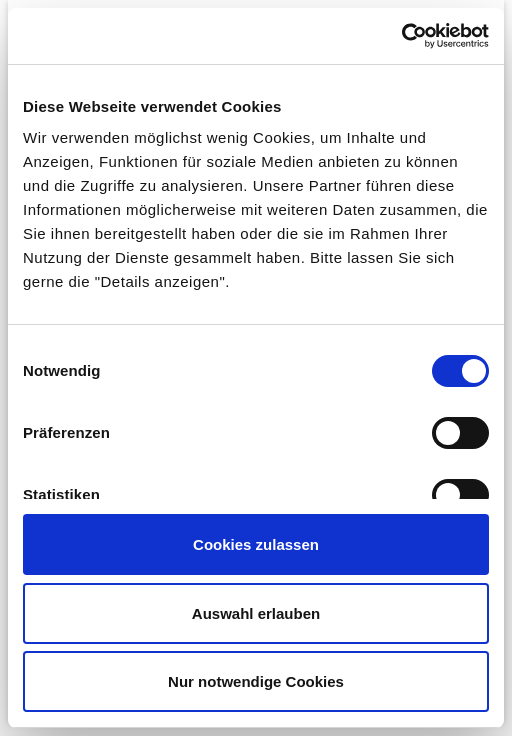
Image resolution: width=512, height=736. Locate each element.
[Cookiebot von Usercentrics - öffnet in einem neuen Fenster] (401, 36)
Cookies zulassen (256, 544)
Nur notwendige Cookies (256, 681)
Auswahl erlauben (256, 613)
